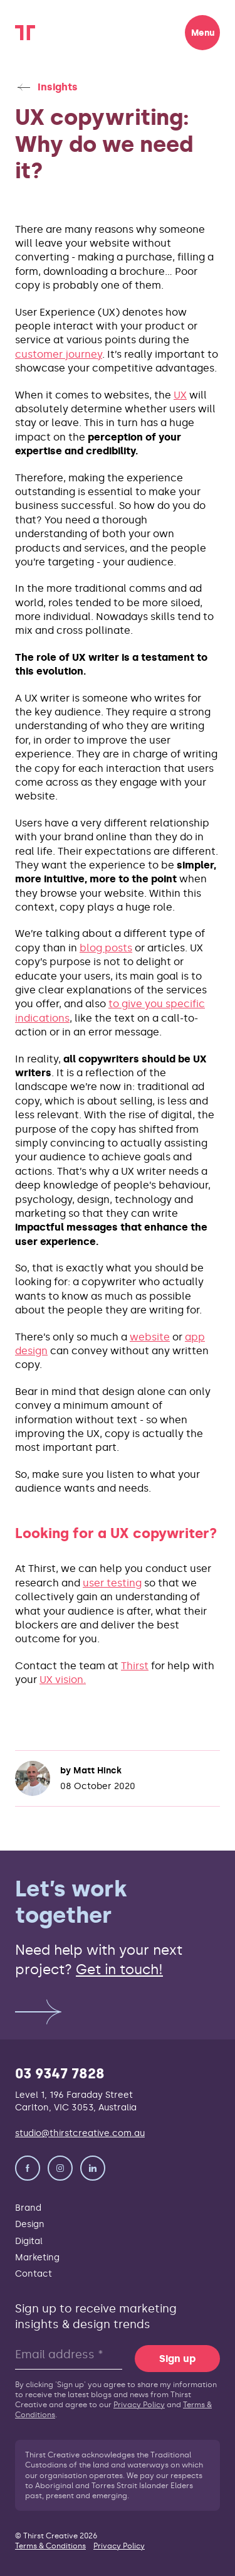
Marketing (37, 2257)
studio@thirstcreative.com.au (80, 2133)
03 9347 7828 (60, 2074)
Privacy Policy (139, 2404)
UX (180, 395)
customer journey (58, 354)
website (150, 1337)
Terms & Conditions (50, 2545)
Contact (33, 2273)
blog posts (106, 948)
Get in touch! (119, 1970)
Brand (28, 2207)
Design (29, 2224)
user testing (112, 1583)
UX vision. (62, 1680)
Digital (29, 2241)
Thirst (135, 1666)
